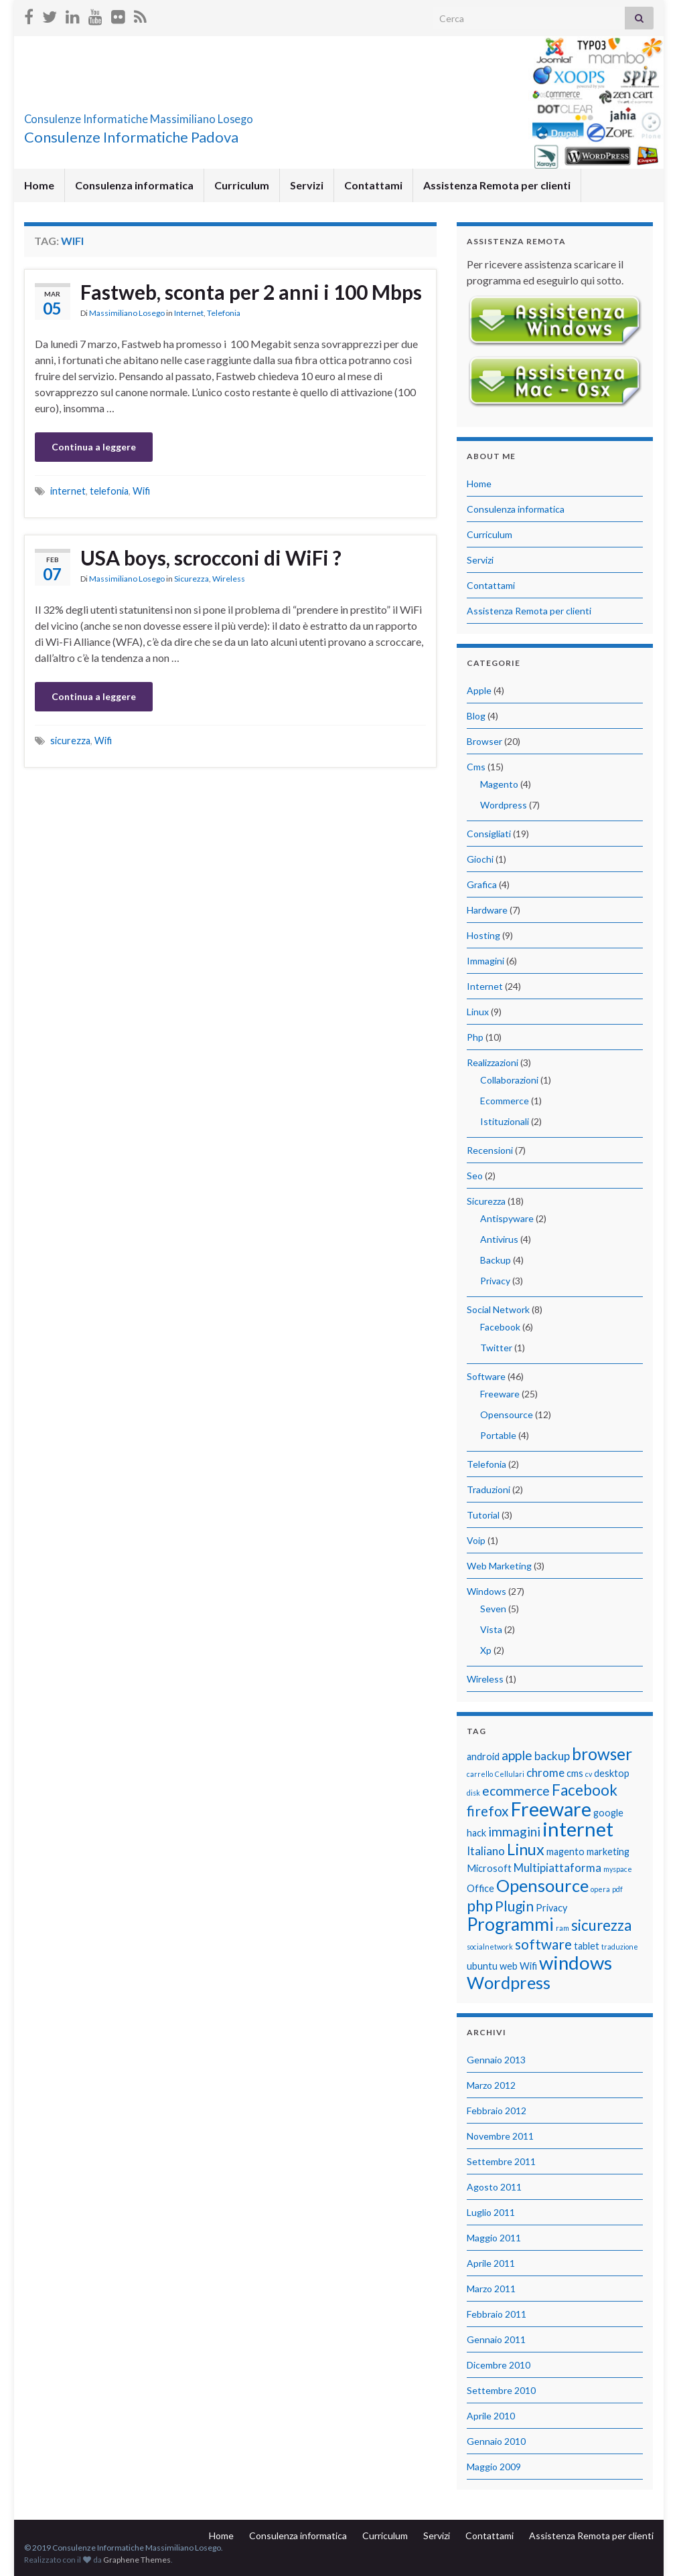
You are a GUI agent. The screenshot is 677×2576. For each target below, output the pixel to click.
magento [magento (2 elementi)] (565, 1851)
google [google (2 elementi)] (608, 1812)
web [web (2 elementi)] (509, 1966)
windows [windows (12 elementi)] (575, 1963)
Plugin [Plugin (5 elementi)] (514, 1905)
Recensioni (490, 1150)
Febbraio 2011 (496, 2314)
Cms (476, 766)
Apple (479, 690)
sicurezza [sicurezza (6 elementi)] (601, 1925)
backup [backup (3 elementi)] (552, 1756)
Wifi (141, 491)
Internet (189, 313)
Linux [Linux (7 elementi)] (525, 1849)
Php (475, 1037)
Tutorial (483, 1515)
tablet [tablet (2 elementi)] (586, 1946)
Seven (493, 1608)
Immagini (485, 960)
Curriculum (241, 185)
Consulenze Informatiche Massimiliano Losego (222, 115)
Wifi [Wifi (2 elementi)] (528, 1966)
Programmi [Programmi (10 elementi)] (510, 1924)
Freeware (500, 1393)
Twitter (496, 1347)
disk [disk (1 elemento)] (473, 1792)
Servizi (306, 185)
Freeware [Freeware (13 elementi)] (551, 1809)
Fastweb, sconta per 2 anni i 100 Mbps (251, 292)
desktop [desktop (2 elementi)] (611, 1773)
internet (68, 491)
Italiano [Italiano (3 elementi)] (486, 1851)
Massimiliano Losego (127, 313)
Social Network (498, 1309)
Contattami (373, 185)
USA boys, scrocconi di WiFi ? (211, 557)
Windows (486, 1591)
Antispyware (507, 1218)
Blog (476, 715)
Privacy (495, 1280)
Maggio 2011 (494, 2237)
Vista (491, 1629)
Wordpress (503, 804)
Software (486, 1376)
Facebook (500, 1327)
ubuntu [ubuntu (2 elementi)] (482, 1966)
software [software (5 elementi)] (543, 1944)
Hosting (483, 935)
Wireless (228, 579)
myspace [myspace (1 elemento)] (617, 1869)
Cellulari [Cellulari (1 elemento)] (509, 1774)
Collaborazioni (509, 1080)
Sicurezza (191, 579)
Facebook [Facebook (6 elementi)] (584, 1790)
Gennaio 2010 (496, 2441)
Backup (495, 1260)
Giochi (480, 859)
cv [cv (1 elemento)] (588, 1774)
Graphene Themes (137, 2560)
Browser (484, 741)
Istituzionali (504, 1121)
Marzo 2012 (491, 2085)
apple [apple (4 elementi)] (517, 1755)
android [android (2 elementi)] (483, 1756)
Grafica (482, 884)
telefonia (109, 491)
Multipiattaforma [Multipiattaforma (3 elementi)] (557, 1868)
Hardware (487, 910)
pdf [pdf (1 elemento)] (617, 1889)
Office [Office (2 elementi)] (480, 1888)
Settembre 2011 (501, 2161)
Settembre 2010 (501, 2390)
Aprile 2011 (491, 2263)
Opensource (506, 1414)
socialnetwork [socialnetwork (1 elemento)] (490, 1946)
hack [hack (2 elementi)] (476, 1832)
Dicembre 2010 (498, 2365)
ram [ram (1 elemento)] (562, 1927)
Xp (486, 1650)
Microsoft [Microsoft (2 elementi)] (489, 1868)
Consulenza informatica (134, 185)
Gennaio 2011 (496, 2339)
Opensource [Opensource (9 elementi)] (542, 1885)
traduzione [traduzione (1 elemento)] (619, 1946)
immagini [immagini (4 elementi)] (514, 1831)
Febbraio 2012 (496, 2110)
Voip (476, 1540)
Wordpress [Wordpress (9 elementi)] (508, 1982)
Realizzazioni (492, 1062)
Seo (475, 1175)
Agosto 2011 (494, 2187)
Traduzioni (488, 1489)
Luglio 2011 (491, 2212)
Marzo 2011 (491, 2288)
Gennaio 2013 (496, 2059)
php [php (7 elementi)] (480, 1905)
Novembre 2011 (500, 2136)
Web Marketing (499, 1565)
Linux (478, 1011)
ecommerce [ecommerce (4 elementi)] (516, 1790)
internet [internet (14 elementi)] (577, 1828)
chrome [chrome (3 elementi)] (545, 1773)
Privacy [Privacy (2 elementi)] (551, 1907)
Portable (498, 1435)
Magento (499, 784)
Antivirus (499, 1239)
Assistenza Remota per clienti (497, 185)
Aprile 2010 (491, 2415)
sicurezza (70, 740)
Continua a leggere (94, 446)
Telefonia (223, 313)
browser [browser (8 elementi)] (602, 1754)
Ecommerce (504, 1100)
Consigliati (489, 833)
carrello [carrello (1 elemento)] (480, 1774)
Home (39, 185)
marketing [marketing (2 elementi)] (608, 1851)
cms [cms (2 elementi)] (575, 1773)
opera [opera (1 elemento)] (600, 1889)
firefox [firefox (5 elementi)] (488, 1810)
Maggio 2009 (494, 2466)
